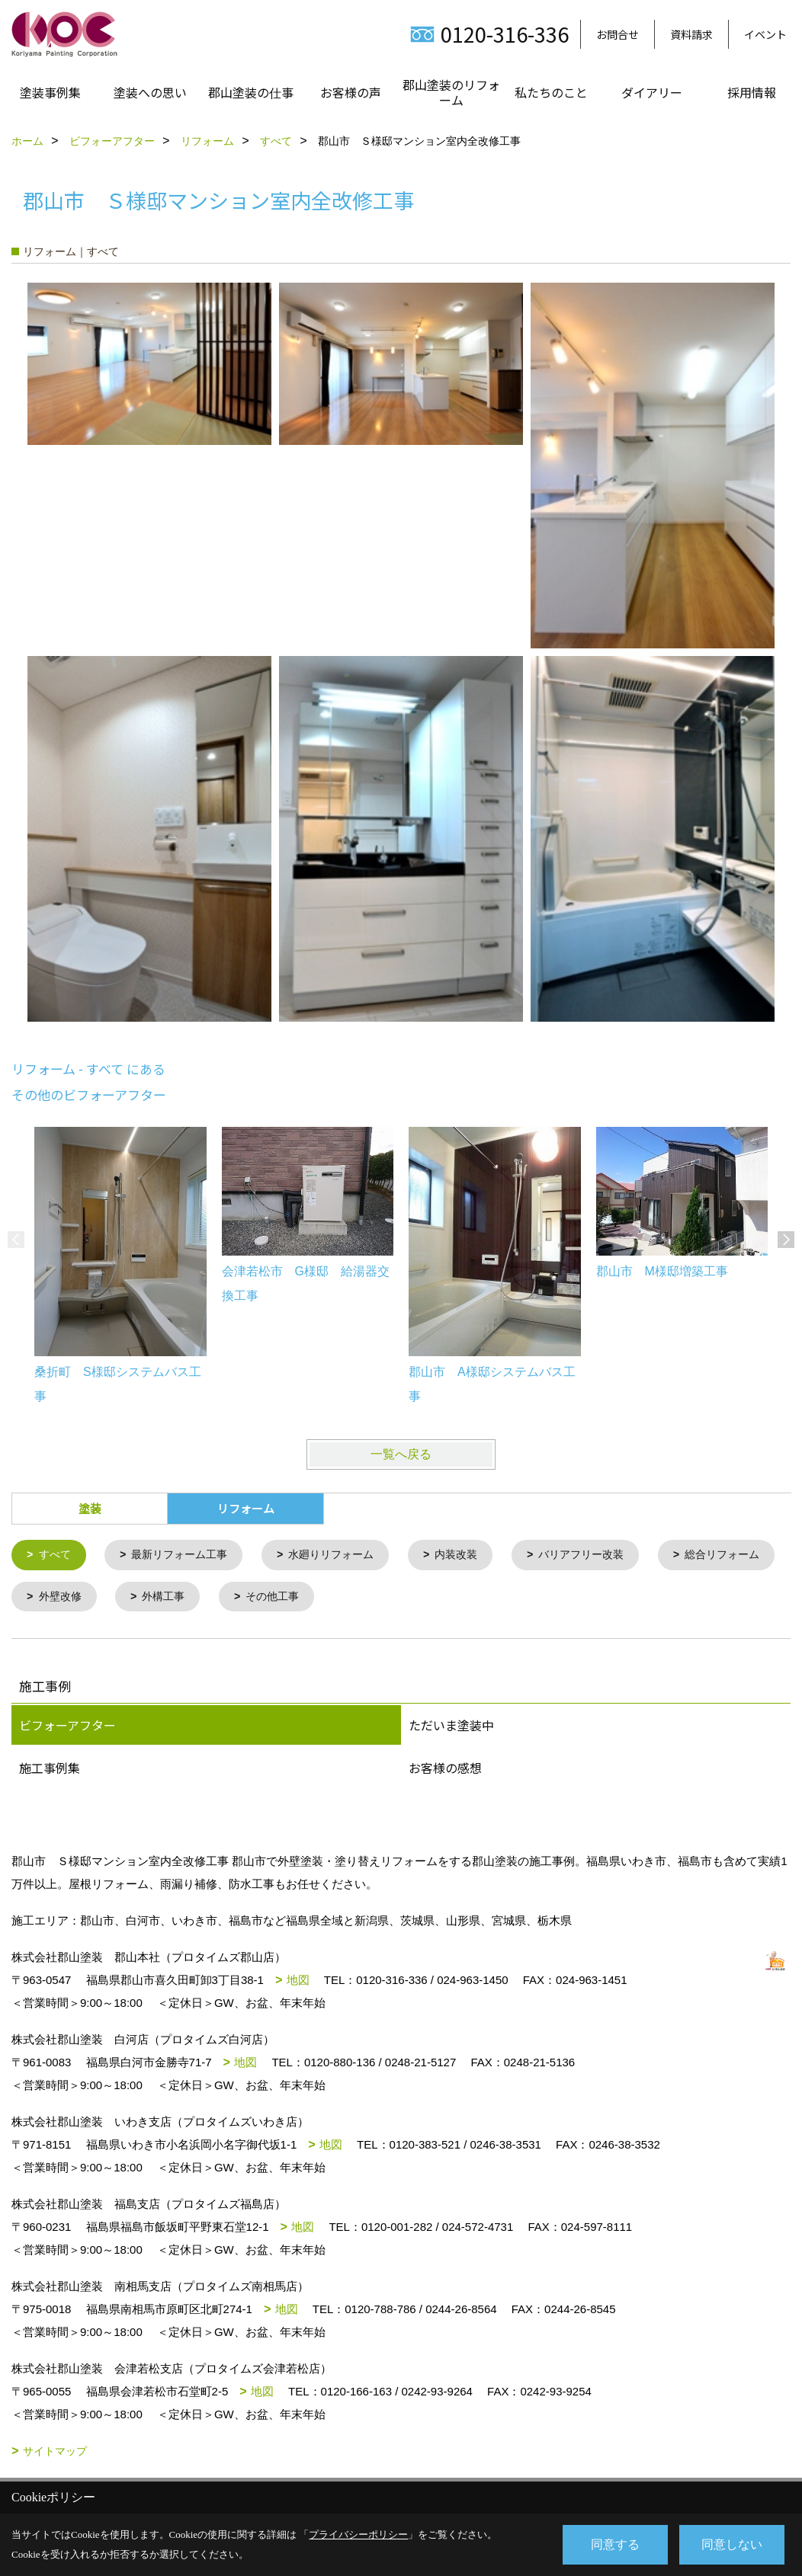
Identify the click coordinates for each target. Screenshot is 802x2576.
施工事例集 (49, 1770)
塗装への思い (150, 92)
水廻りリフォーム (345, 1555)
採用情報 (751, 92)
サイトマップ (55, 2453)
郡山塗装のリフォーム (451, 92)
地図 (298, 1982)
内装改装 (476, 1555)
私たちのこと (551, 92)
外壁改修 (203, 1598)
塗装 (90, 1508)
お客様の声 (350, 92)
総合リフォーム (80, 1598)
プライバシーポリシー (358, 2534)
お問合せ (617, 34)
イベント (765, 34)
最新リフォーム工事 (186, 1555)
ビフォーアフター (67, 1727)
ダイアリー (651, 92)
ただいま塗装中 (451, 1727)
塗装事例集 (50, 92)
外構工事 (311, 1598)
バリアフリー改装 (606, 1555)
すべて (57, 1555)
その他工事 (424, 1598)
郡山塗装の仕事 (251, 92)
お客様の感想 (445, 1770)
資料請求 (691, 34)
